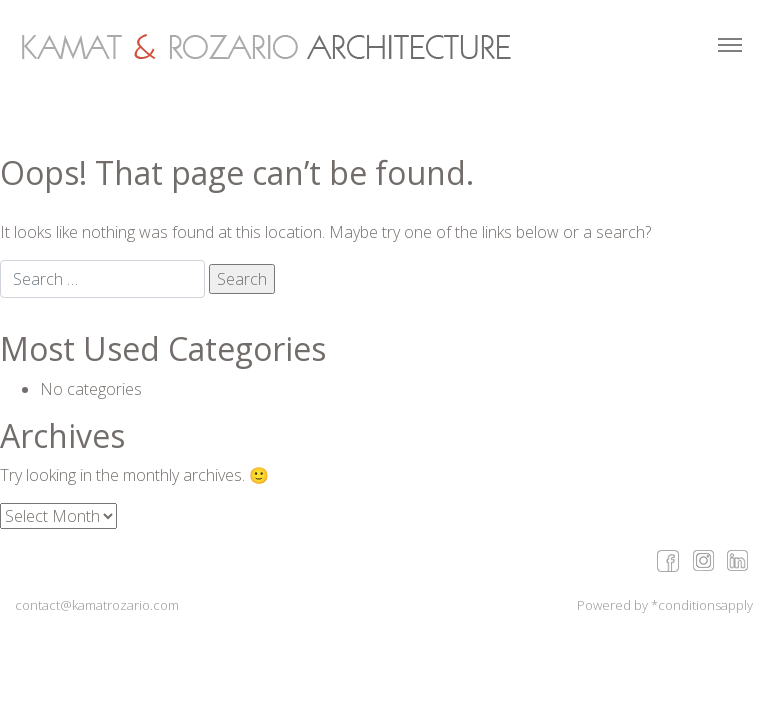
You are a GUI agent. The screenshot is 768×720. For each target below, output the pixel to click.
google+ (702, 560)
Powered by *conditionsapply (665, 605)
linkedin (737, 560)
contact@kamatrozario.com (97, 605)
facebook (667, 560)
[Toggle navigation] (730, 47)
